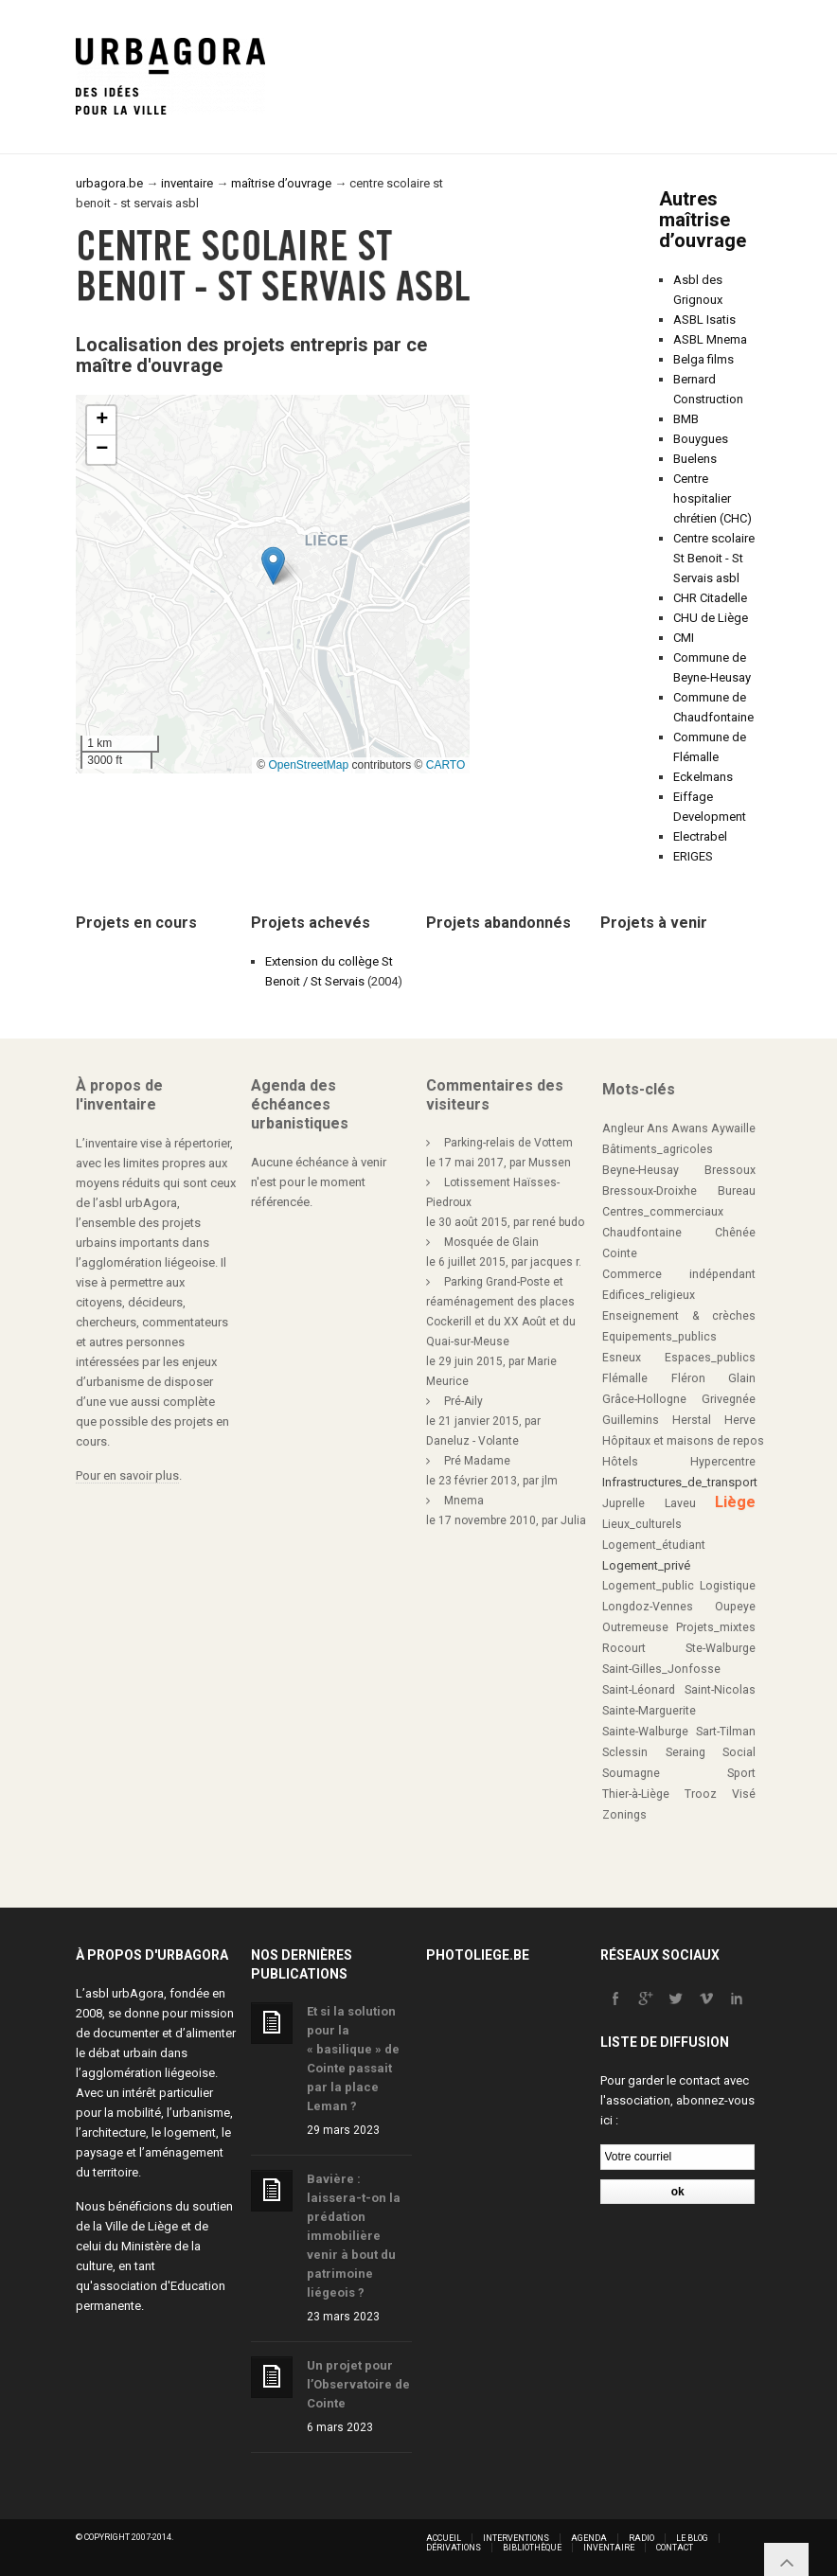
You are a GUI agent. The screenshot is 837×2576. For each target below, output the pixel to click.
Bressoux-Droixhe (649, 1191)
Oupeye (735, 1606)
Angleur (623, 1128)
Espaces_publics (710, 1357)
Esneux (621, 1357)
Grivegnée (729, 1399)
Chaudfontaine (642, 1232)
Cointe (619, 1253)
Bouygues (700, 439)
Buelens (695, 459)
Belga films (703, 359)
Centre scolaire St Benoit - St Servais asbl (714, 558)
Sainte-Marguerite (649, 1710)
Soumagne (631, 1773)
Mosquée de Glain (491, 1242)
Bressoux (730, 1170)
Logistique (728, 1585)
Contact (674, 2547)
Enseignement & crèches (679, 1316)
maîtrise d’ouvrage (281, 183)
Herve (740, 1420)
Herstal (691, 1420)
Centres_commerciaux (662, 1211)
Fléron (688, 1378)
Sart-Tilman (726, 1731)
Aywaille (733, 1128)
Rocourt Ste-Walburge (679, 1648)
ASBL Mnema (710, 339)
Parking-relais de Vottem (508, 1142)
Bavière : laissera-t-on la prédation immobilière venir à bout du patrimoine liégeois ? (354, 2236)
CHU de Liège (710, 618)
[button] (273, 565)
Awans (689, 1128)
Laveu (680, 1503)
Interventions (516, 2538)
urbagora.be (109, 183)
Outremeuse (635, 1627)
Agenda (589, 2538)
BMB (686, 419)
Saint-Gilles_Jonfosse (661, 1669)
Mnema (464, 1500)
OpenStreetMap (308, 765)
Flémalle (625, 1378)
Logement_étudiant (653, 1545)
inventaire (187, 183)
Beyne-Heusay (640, 1170)
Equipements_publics (659, 1336)
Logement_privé (646, 1565)
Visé (744, 1794)
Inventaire (608, 2547)
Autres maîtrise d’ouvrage (702, 219)
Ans (657, 1128)
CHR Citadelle (710, 598)
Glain (742, 1378)
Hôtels (620, 1461)
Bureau (737, 1191)
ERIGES (693, 856)
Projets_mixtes (716, 1627)
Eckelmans (703, 777)
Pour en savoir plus (127, 1475)
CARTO (446, 765)
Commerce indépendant (679, 1274)
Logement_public (648, 1585)
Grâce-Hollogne (644, 1399)
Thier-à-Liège (635, 1794)
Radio (641, 2538)
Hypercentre (723, 1461)
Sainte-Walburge (645, 1731)
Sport (741, 1773)
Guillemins (630, 1420)
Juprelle (623, 1503)
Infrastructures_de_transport (679, 1482)
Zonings (624, 1814)
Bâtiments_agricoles (657, 1149)
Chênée (735, 1232)
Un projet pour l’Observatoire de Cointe (358, 2384)
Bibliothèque (532, 2547)
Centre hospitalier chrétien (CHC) (712, 498)
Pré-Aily (463, 1401)
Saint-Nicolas (720, 1690)
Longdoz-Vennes (647, 1606)
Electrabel (700, 836)
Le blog (692, 2538)
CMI (683, 638)
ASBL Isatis (704, 319)
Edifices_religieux (648, 1295)
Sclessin (625, 1752)
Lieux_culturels (642, 1524)
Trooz (701, 1794)
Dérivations (453, 2547)
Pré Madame (477, 1460)
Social (739, 1752)
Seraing (685, 1752)
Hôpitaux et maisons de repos (683, 1441)
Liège (735, 1502)
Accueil (443, 2538)
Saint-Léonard (638, 1690)
